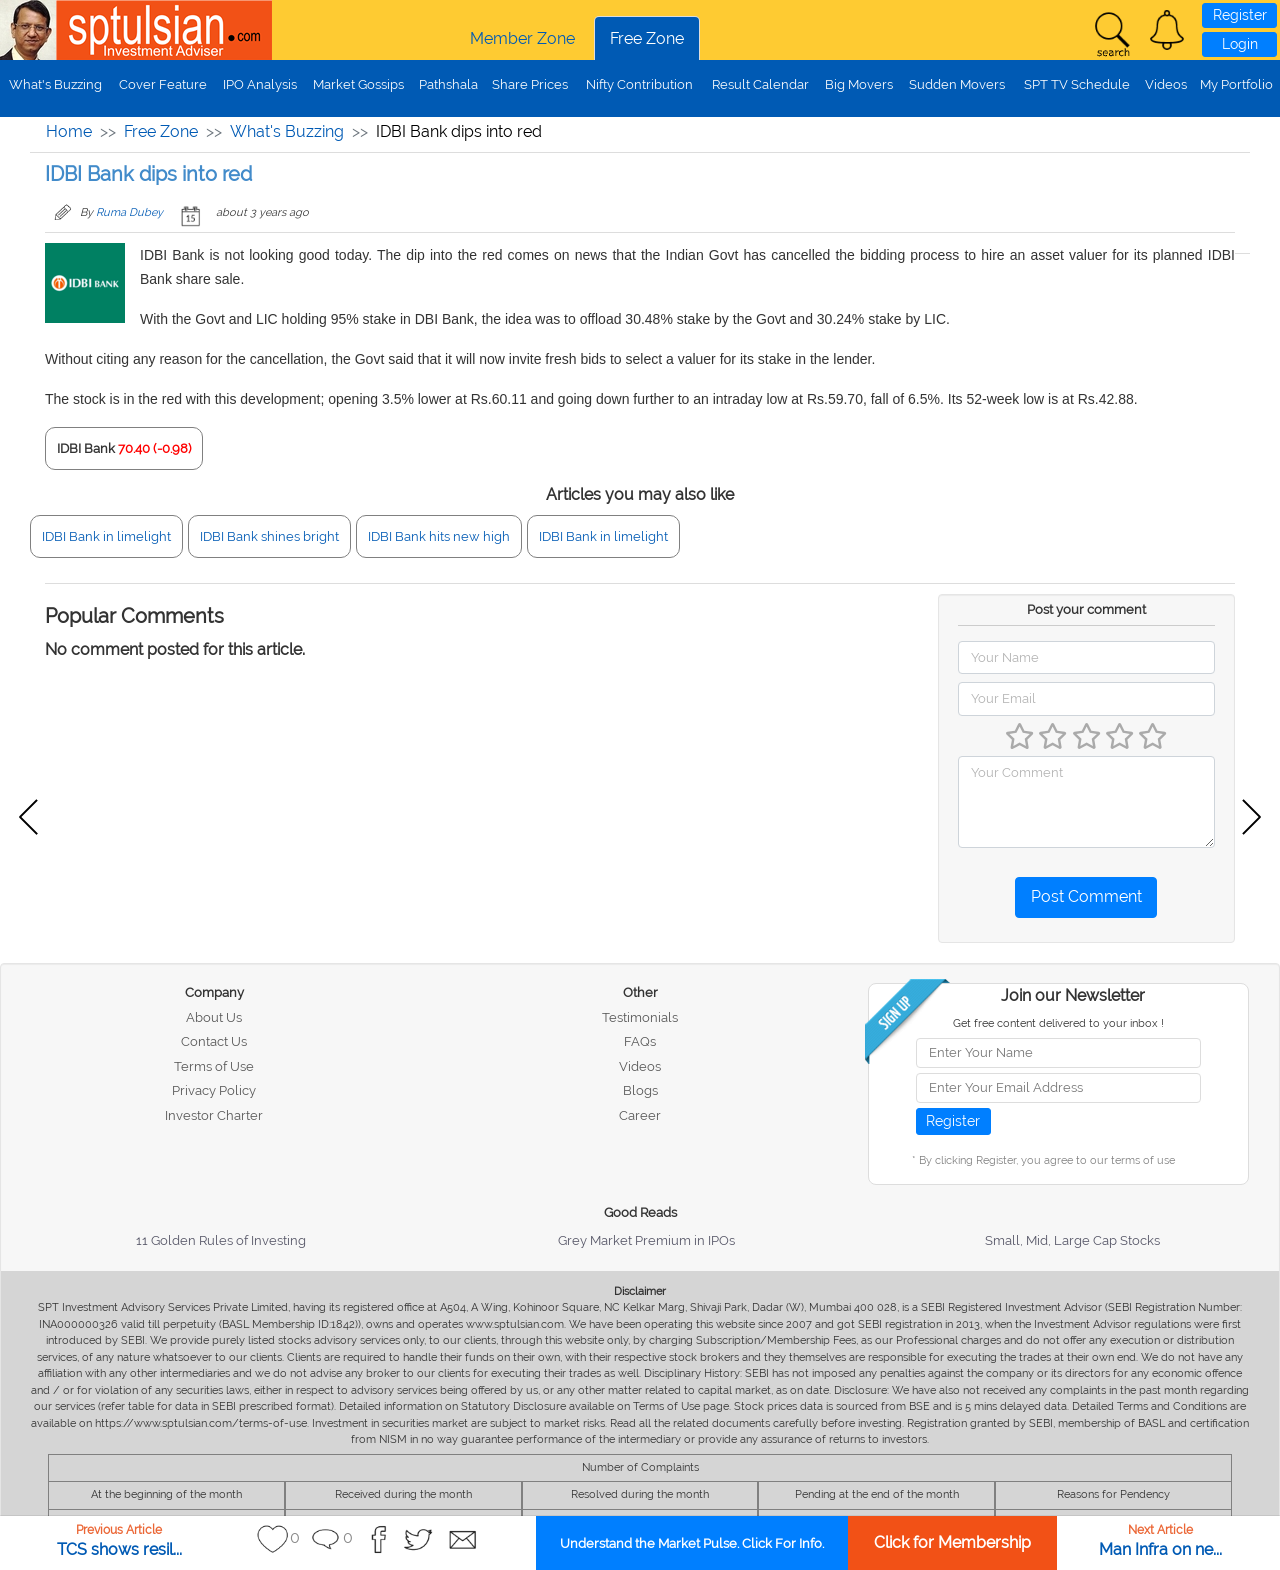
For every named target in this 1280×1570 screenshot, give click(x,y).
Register (1240, 15)
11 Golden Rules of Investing (221, 1240)
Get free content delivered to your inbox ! (1058, 1023)
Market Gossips (358, 84)
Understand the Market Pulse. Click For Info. (692, 1543)
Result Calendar (760, 84)
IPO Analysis (260, 84)
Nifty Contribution (639, 84)
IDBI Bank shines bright (269, 536)
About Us (214, 1017)
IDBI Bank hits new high (439, 536)
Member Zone (522, 38)
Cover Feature (163, 84)
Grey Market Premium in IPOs (646, 1240)
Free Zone (647, 38)
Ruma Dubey (129, 212)
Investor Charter (214, 1115)
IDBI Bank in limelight (106, 536)
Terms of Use (214, 1066)
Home (69, 131)
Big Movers (859, 84)
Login (1240, 44)
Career (640, 1115)
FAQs (640, 1041)
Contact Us (214, 1041)
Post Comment (1086, 896)
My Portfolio (1236, 84)
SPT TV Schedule (1077, 84)
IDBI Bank (86, 448)
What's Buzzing (55, 84)
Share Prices (530, 84)
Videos (1166, 84)
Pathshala (448, 84)
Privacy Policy (214, 1090)
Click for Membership (952, 1542)
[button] (1167, 30)
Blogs (640, 1090)
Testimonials (640, 1017)
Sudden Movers (957, 84)
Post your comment (1086, 609)
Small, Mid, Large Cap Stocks (1072, 1240)
